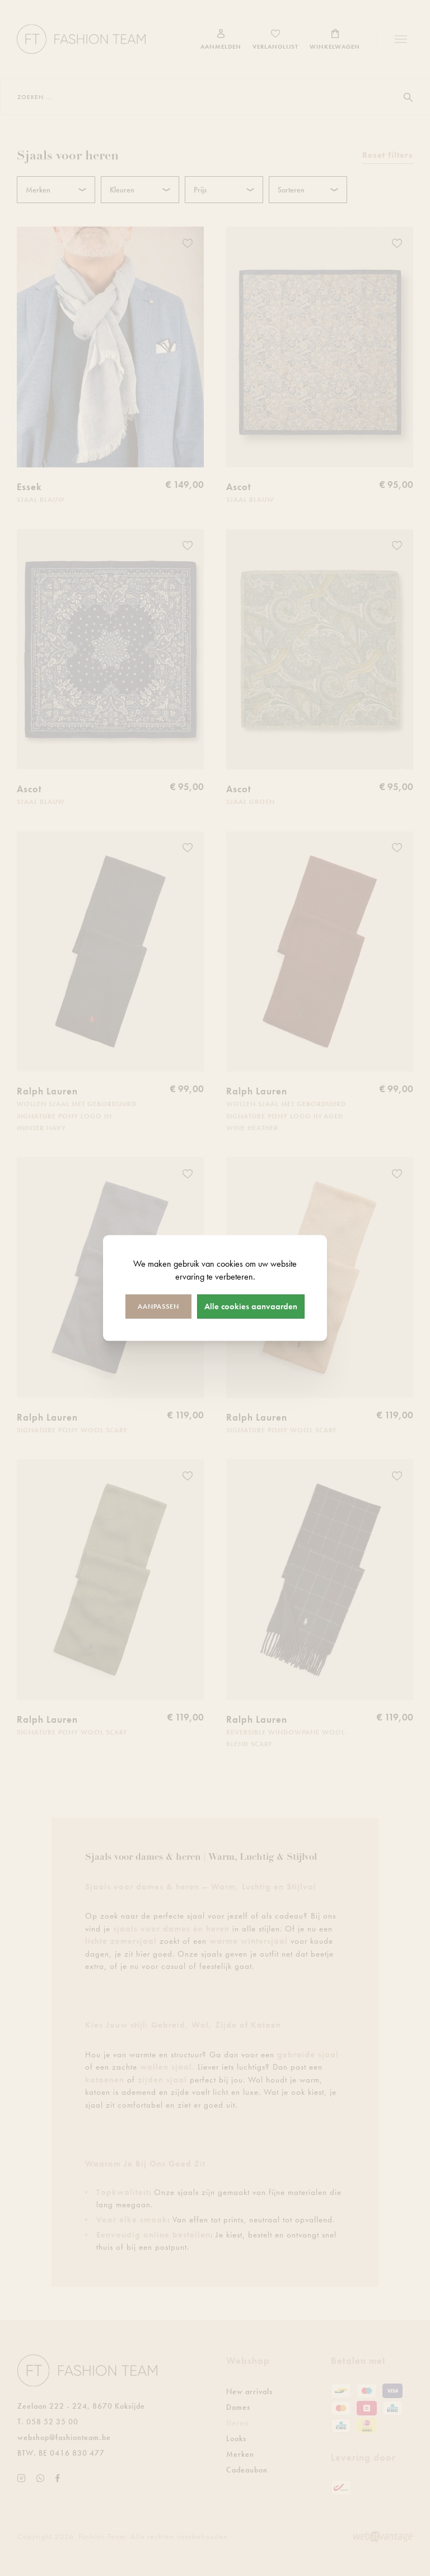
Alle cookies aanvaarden (250, 1305)
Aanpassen (158, 1305)
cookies (230, 1264)
